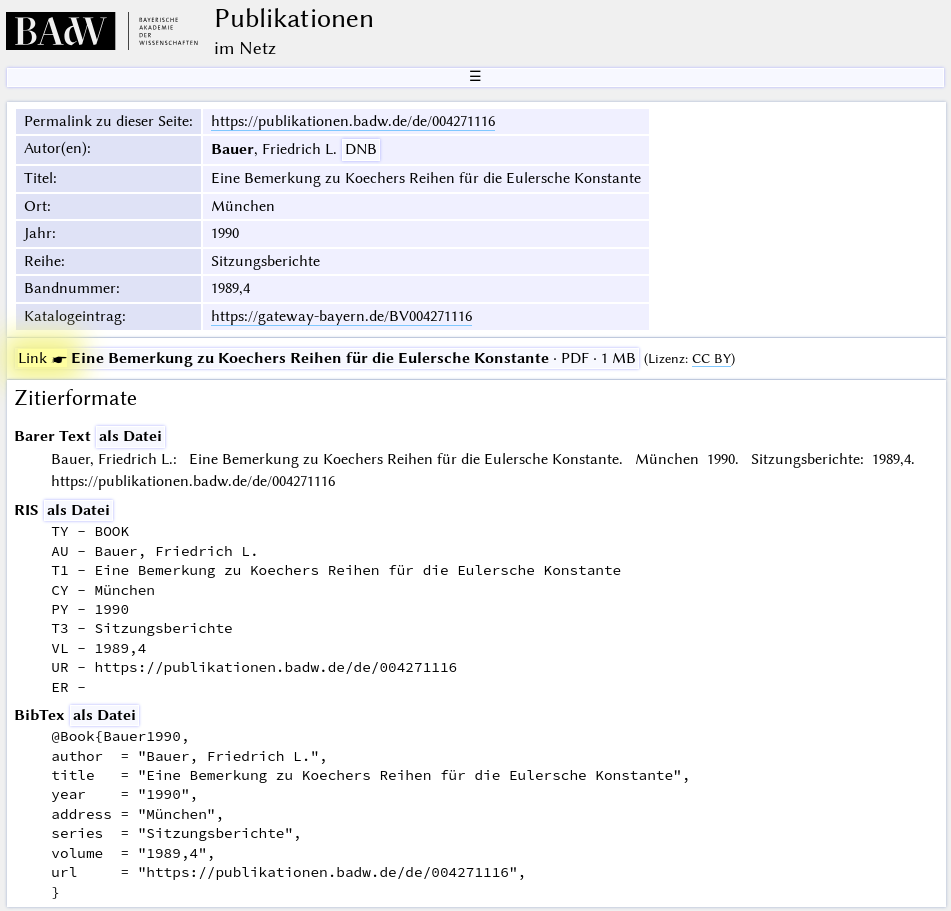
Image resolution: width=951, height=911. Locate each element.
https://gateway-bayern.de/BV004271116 (341, 316)
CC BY (711, 358)
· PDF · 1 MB (327, 358)
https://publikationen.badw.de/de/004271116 (353, 121)
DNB (361, 149)
